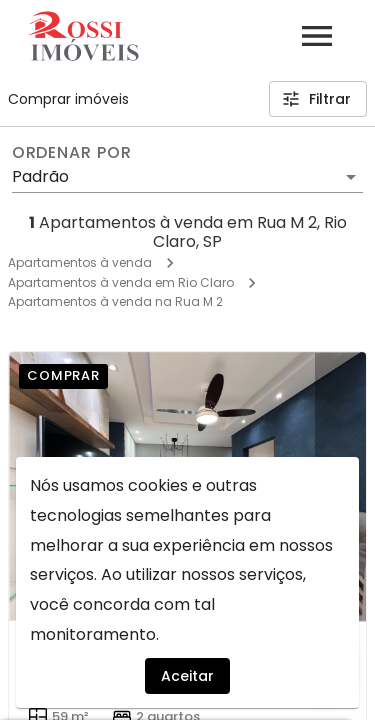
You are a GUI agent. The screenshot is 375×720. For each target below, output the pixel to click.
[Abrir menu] (317, 36)
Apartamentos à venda (80, 262)
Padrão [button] (40, 176)
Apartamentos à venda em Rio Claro (121, 282)
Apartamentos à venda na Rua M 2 (115, 301)
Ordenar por (72, 153)
